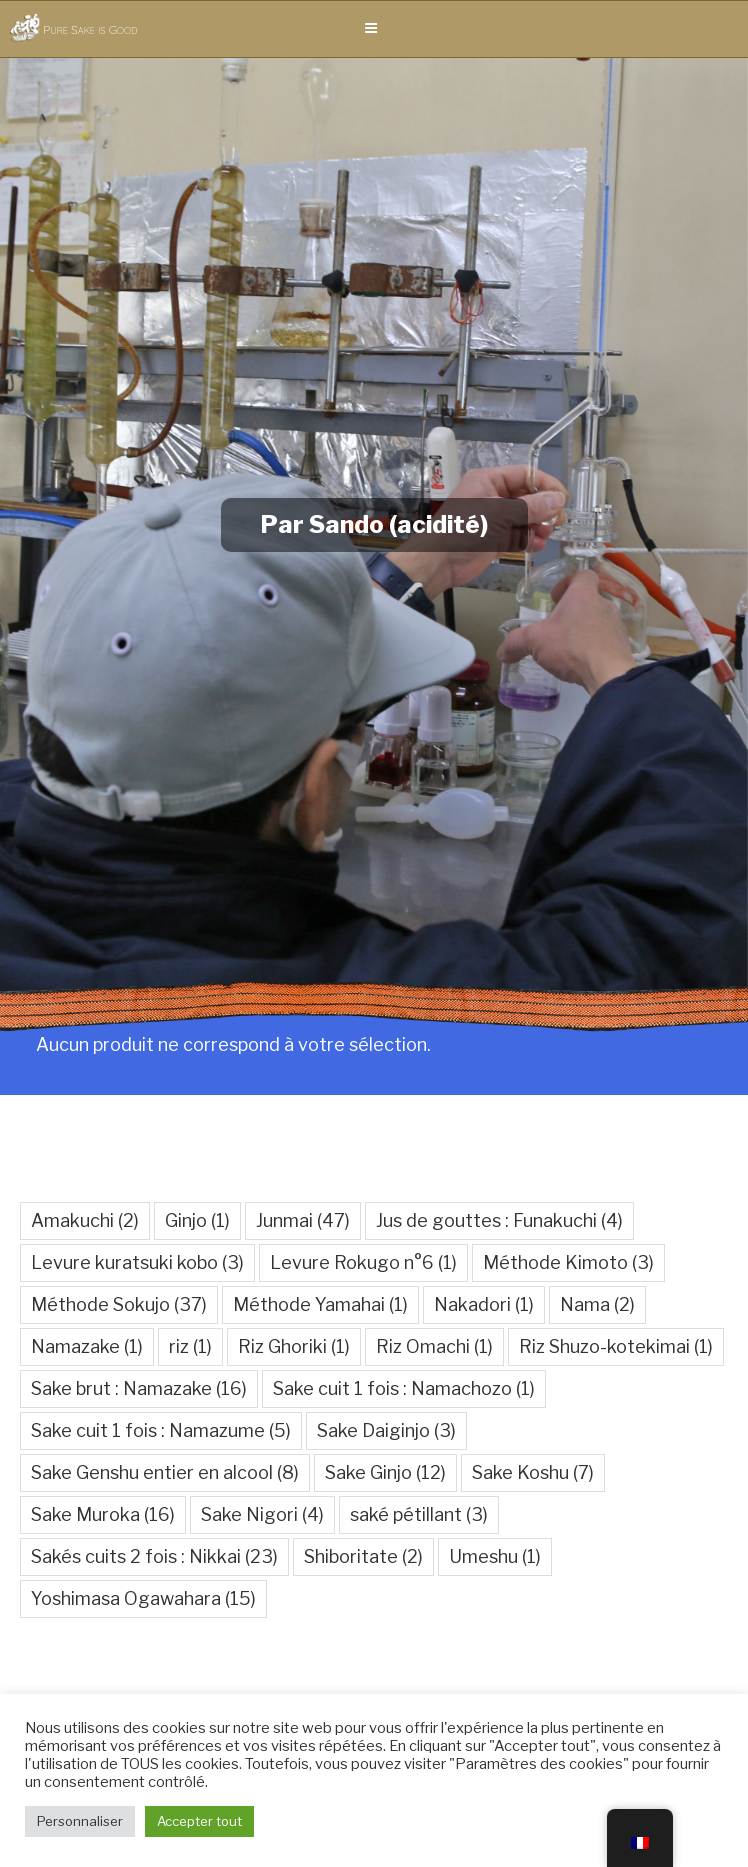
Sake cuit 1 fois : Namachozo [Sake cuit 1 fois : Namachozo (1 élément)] (404, 1388)
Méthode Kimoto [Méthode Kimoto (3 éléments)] (568, 1262)
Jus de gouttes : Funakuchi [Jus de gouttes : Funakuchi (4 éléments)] (499, 1220)
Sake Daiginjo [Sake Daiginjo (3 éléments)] (386, 1430)
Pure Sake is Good (90, 29)
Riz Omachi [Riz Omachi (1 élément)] (434, 1346)
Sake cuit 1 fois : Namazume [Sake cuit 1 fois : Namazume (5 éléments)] (161, 1430)
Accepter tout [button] (199, 1821)
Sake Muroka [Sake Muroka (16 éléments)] (103, 1514)
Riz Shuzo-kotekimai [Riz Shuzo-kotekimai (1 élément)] (616, 1346)
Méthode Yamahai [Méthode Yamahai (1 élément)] (320, 1304)
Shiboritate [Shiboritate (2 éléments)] (363, 1556)
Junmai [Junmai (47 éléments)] (303, 1220)
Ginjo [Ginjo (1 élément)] (197, 1220)
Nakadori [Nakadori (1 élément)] (484, 1304)
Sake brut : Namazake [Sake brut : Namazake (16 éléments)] (139, 1388)
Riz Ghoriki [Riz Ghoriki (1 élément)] (294, 1346)
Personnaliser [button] (80, 1821)
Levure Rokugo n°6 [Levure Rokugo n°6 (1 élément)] (363, 1262)
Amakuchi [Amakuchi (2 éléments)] (85, 1220)
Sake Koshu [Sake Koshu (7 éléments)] (533, 1472)
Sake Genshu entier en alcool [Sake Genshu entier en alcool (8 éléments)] (165, 1472)
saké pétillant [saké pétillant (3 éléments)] (419, 1514)
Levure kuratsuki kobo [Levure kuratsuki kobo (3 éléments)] (137, 1262)
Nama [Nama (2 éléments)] (597, 1304)
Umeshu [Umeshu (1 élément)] (495, 1556)
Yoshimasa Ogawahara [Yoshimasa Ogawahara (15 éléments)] (143, 1598)
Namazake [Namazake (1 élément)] (87, 1346)
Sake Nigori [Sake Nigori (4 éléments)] (262, 1514)
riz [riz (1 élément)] (190, 1346)
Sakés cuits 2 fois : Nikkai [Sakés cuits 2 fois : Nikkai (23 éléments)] (154, 1556)
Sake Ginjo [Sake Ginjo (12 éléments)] (385, 1472)
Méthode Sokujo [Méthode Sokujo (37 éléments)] (119, 1304)
